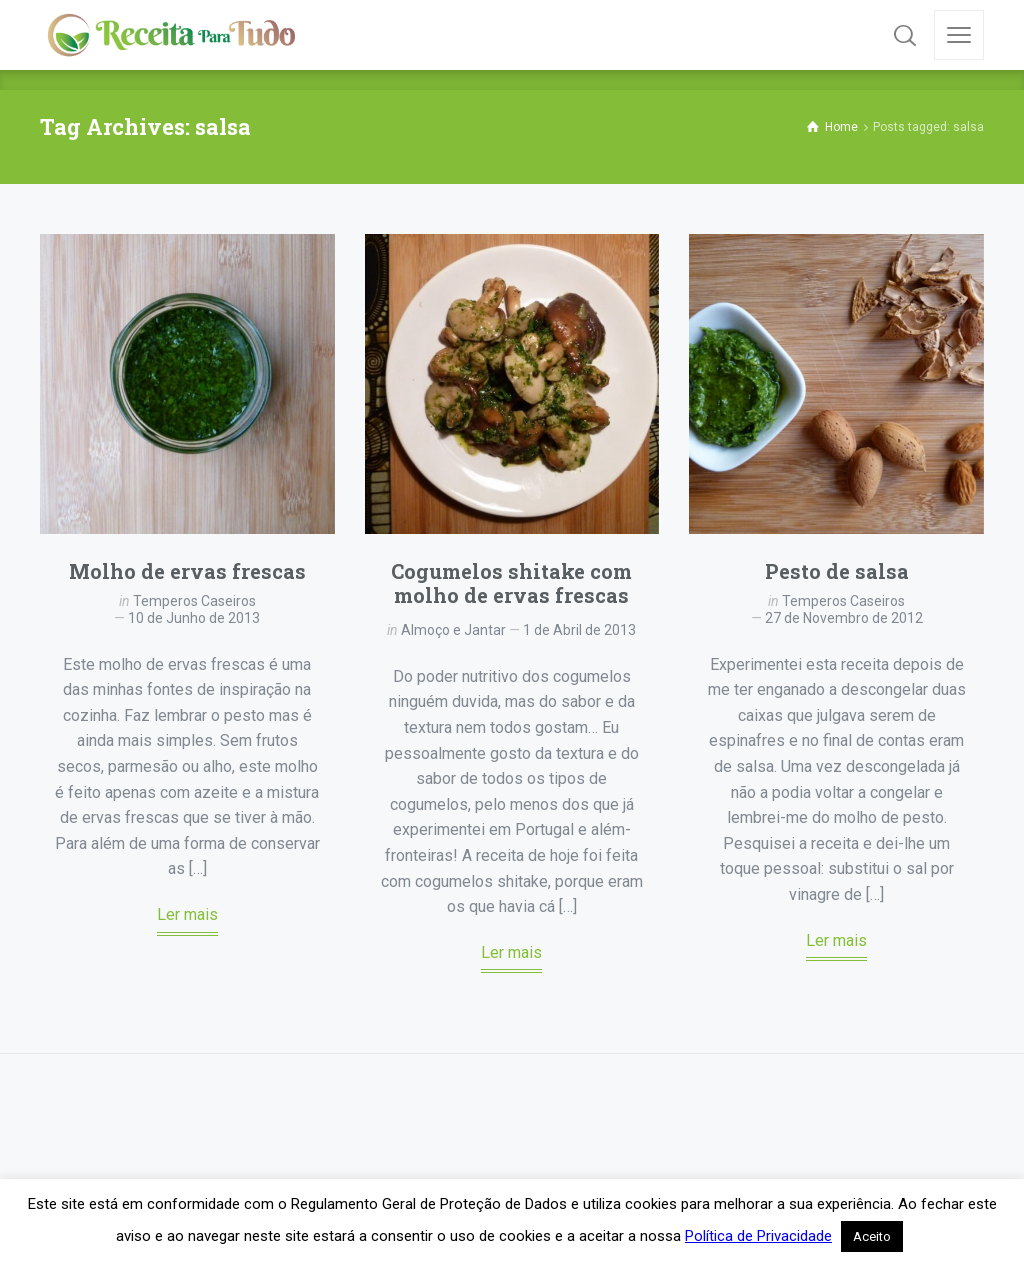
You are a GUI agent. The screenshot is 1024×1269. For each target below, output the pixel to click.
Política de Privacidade (758, 1236)
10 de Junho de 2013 (194, 618)
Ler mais (187, 914)
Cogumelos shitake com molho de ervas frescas (511, 583)
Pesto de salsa (837, 571)
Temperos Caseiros (194, 601)
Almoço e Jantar (453, 630)
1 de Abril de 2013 (579, 630)
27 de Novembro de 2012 (844, 618)
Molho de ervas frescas (187, 571)
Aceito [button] (872, 1236)
